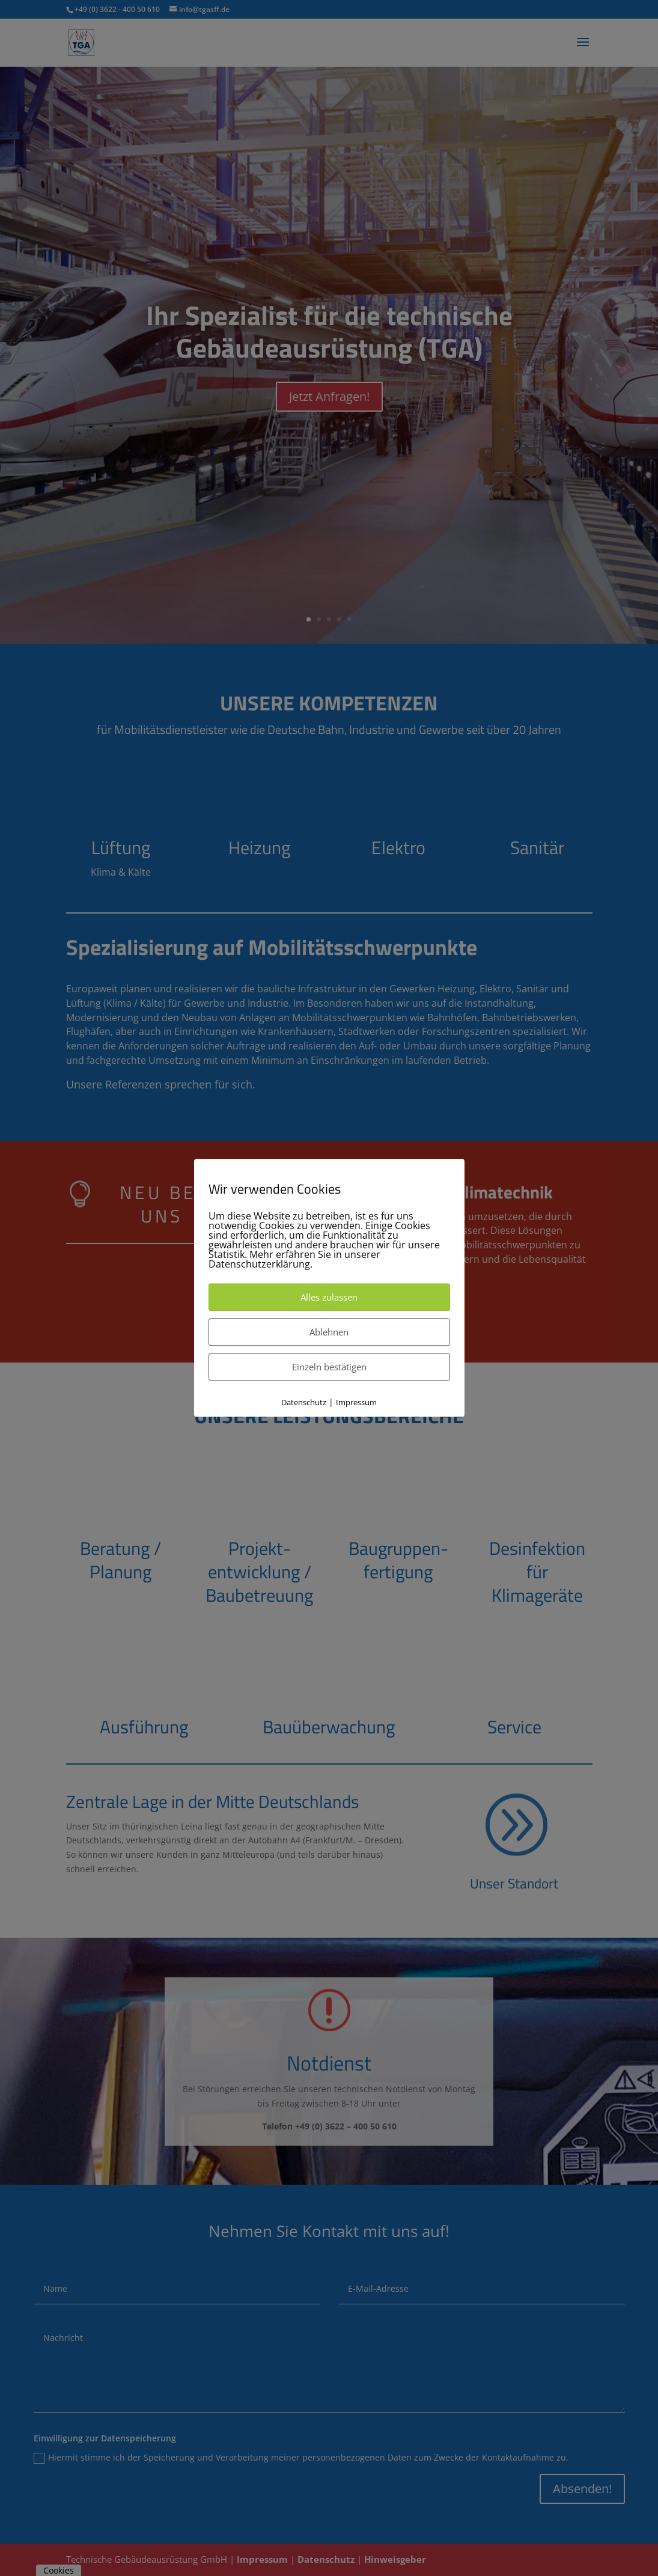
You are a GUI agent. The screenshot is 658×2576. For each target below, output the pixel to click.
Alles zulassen (329, 1297)
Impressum (356, 1402)
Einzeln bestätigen (329, 1367)
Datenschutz (303, 1402)
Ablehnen (329, 1332)
